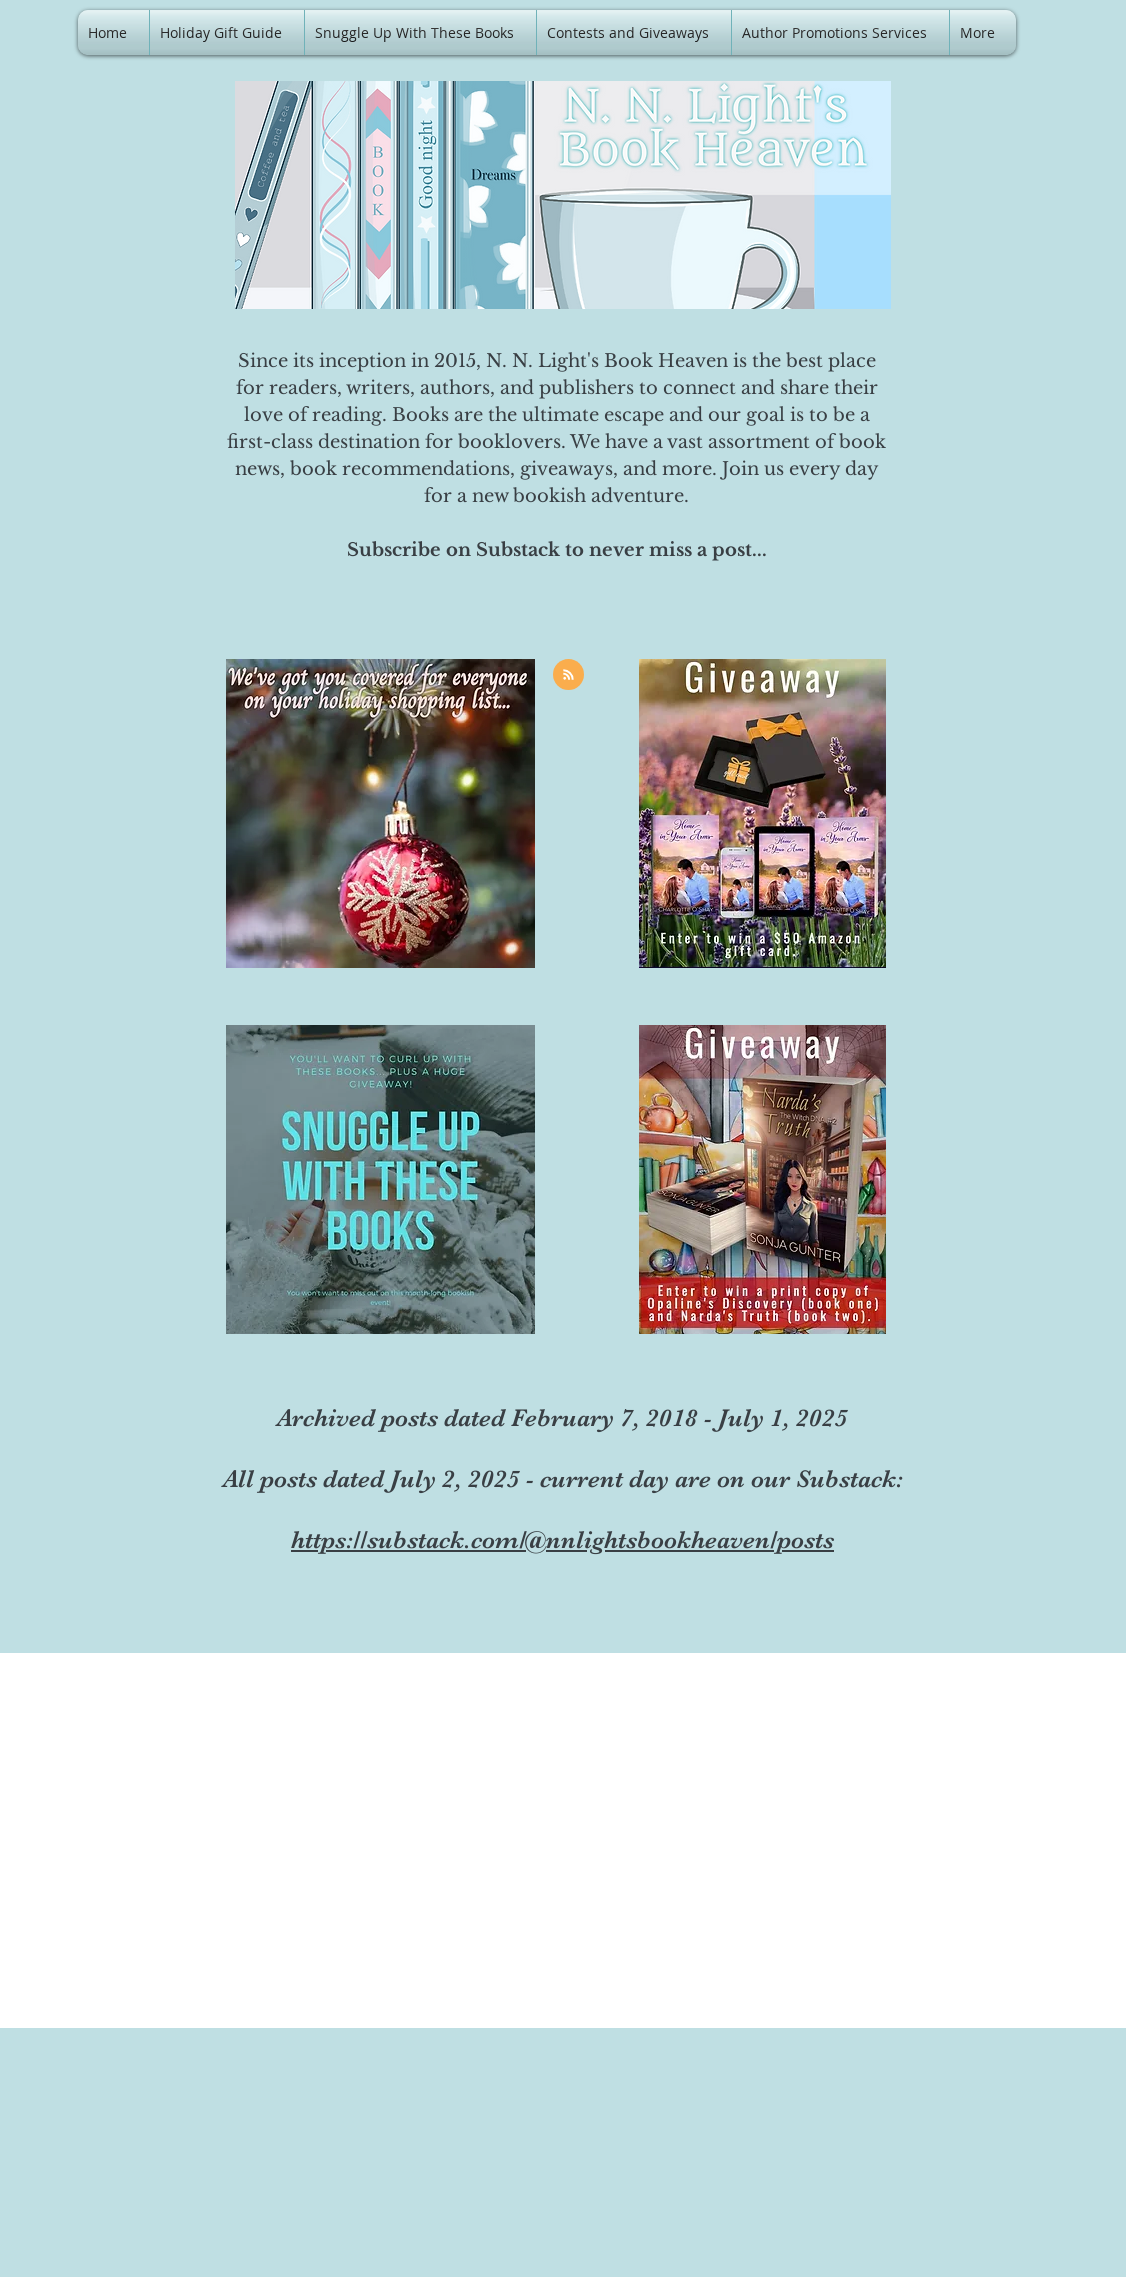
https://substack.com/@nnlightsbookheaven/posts (562, 1539)
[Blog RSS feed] (568, 675)
